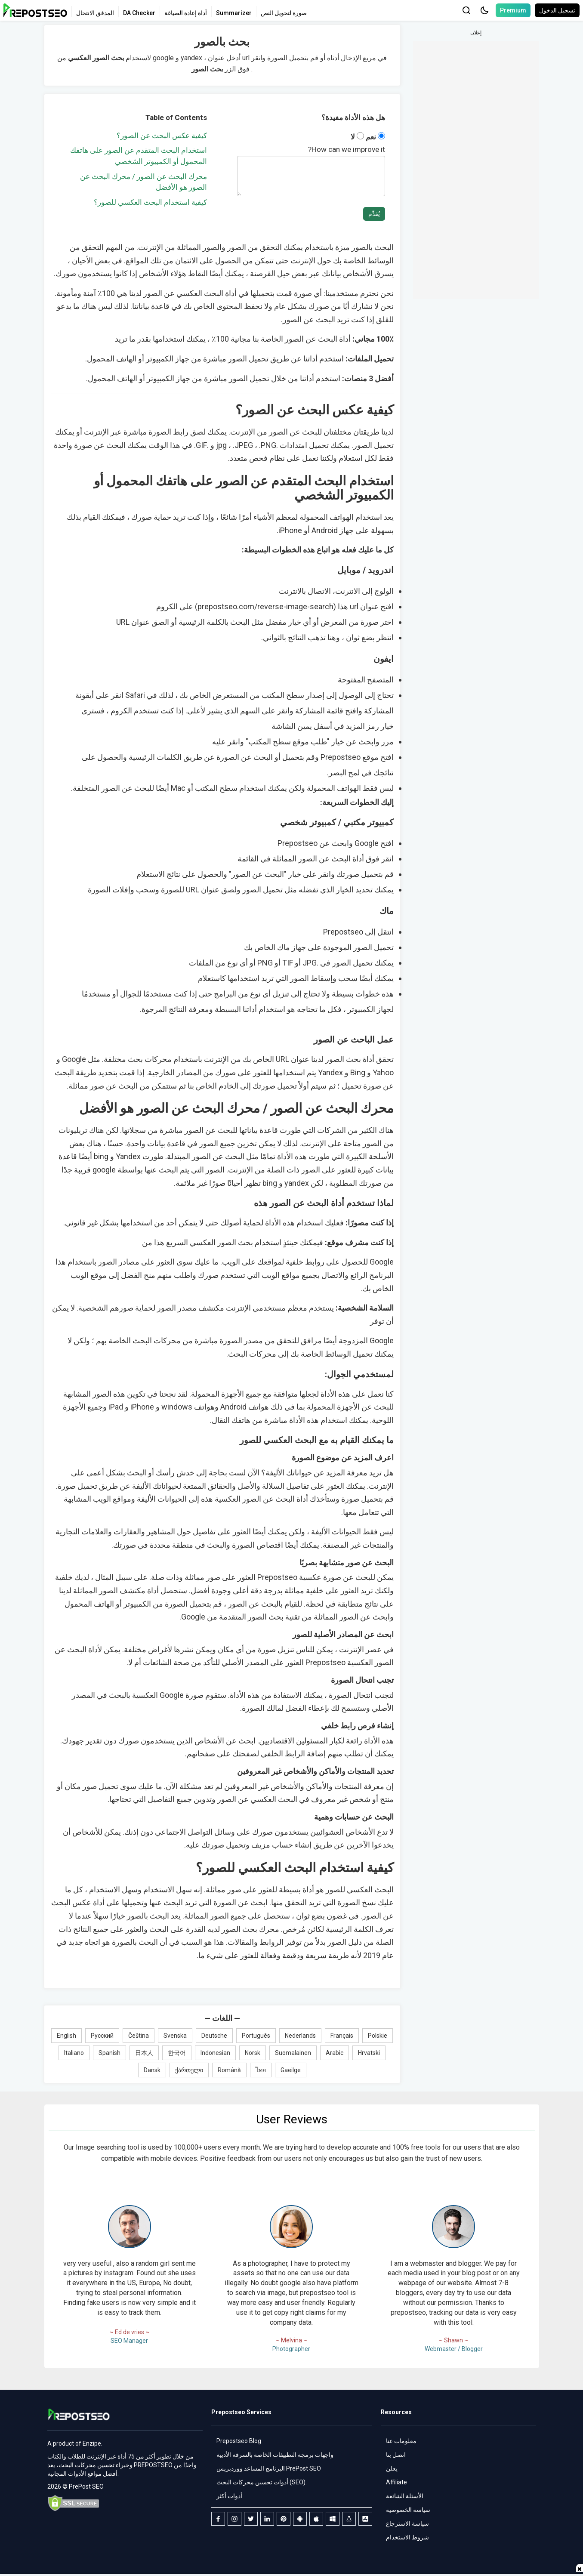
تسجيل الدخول (557, 10)
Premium (513, 10)
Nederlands (300, 2035)
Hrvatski (369, 2052)
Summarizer (234, 12)
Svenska (175, 2035)
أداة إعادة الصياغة (185, 12)
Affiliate (396, 2482)
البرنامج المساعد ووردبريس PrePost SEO (268, 2468)
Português (256, 2035)
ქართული (189, 2070)
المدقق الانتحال (95, 12)
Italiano (74, 2052)
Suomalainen (293, 2052)
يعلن (392, 2468)
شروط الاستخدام (407, 2537)
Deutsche (214, 2035)
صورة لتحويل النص (284, 12)
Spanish (109, 2052)
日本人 (144, 2052)
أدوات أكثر (229, 2496)
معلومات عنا (401, 2440)
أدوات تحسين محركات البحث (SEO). (261, 2482)
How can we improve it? (346, 149)
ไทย (261, 2070)
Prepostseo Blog (238, 2440)
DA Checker (139, 12)
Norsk (252, 2052)
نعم (374, 137)
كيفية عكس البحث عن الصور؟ (162, 135)
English (66, 2035)
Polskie (377, 2035)
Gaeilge (291, 2070)
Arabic (334, 2052)
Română (229, 2070)
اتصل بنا (396, 2454)
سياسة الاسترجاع (407, 2523)
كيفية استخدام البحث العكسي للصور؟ (150, 202)
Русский (102, 2035)
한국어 (177, 2052)
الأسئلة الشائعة (404, 2496)
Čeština (138, 2035)
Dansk (152, 2070)
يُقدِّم (374, 213)
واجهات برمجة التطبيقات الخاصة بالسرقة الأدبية (274, 2454)
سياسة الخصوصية (408, 2509)
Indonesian (215, 2052)
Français (341, 2035)
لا (357, 137)
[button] (484, 10)
